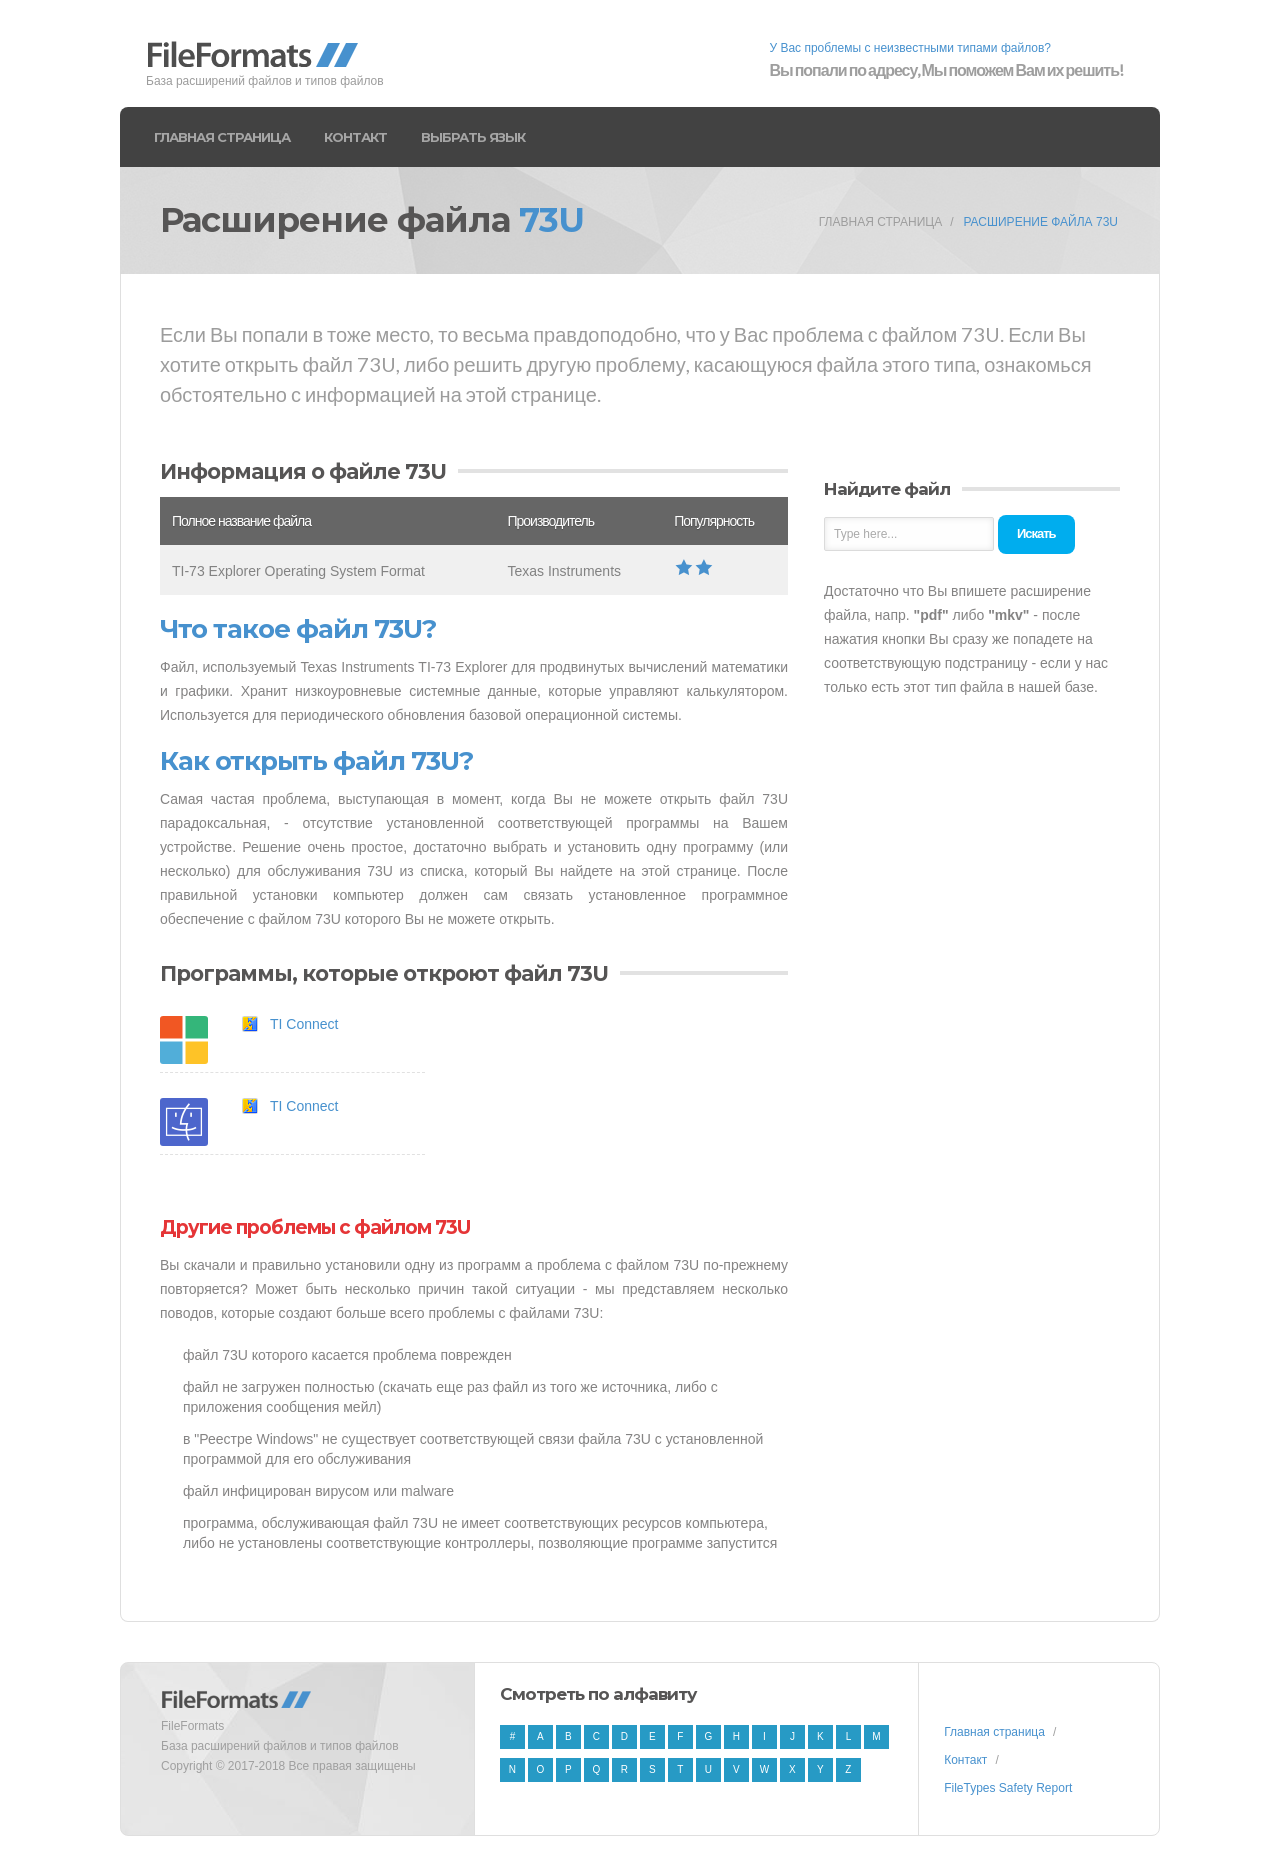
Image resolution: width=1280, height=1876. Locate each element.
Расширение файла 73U (1040, 222)
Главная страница (222, 137)
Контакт (355, 137)
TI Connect (304, 1024)
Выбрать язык (473, 137)
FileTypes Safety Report (1008, 1788)
